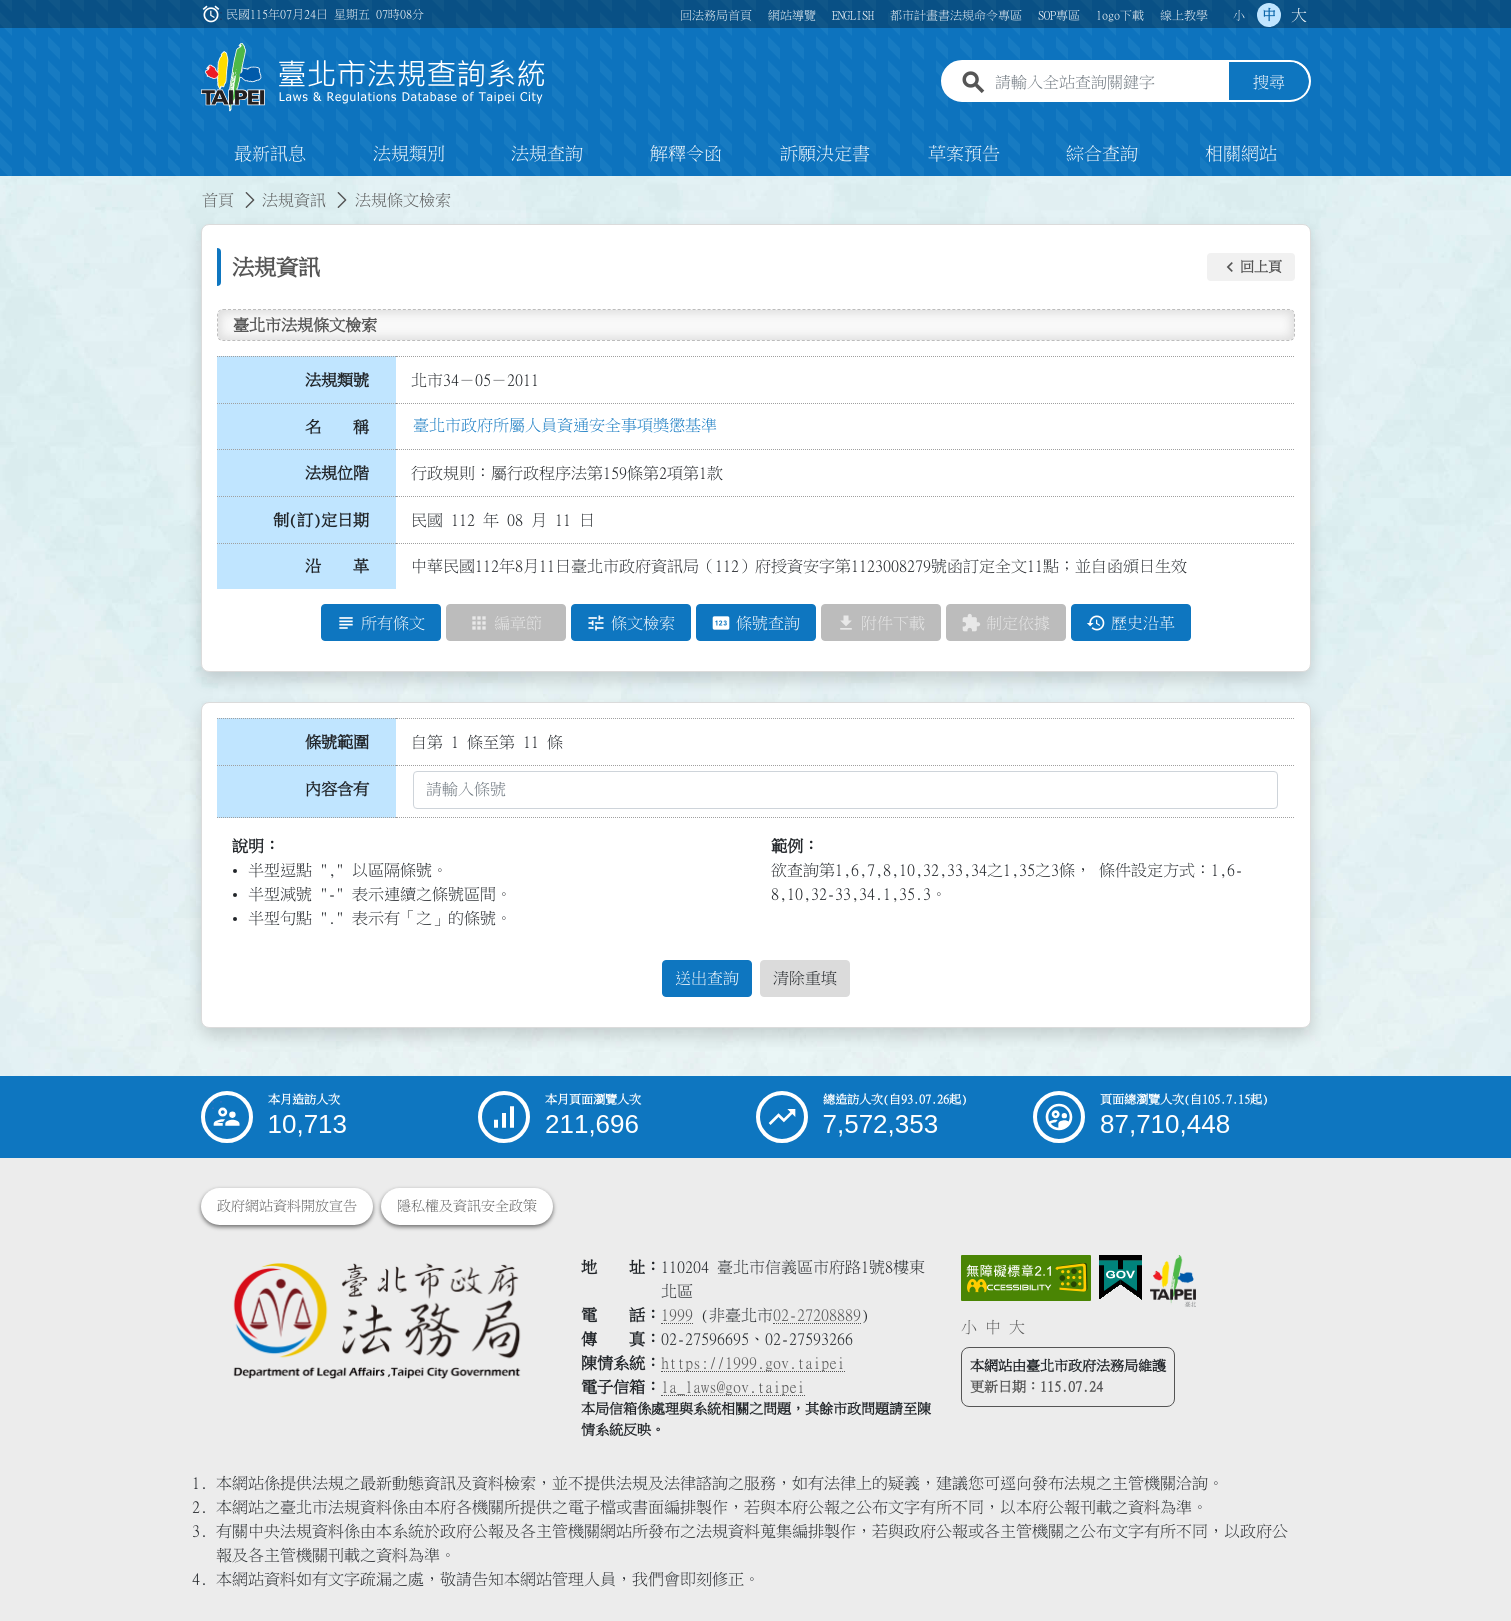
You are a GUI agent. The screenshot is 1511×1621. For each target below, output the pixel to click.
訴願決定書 (825, 154)
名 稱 (337, 427)
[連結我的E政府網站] (1120, 1278)
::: (12, 188)
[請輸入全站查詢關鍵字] (1108, 83)
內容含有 (337, 789)
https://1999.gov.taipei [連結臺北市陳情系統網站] (753, 1363)
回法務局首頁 (716, 15)
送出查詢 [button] (707, 979)
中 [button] (1269, 15)
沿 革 (337, 567)
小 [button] (1239, 15)
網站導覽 (792, 15)
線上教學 (1184, 15)
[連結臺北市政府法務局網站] (376, 1319)
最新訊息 (270, 154)
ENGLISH (853, 15)
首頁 (218, 200)
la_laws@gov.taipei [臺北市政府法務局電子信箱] (733, 1387)
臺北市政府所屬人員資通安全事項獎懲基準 (565, 425)
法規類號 (337, 380)
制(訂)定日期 (321, 520)
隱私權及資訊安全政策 (467, 1206)
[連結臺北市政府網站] (1173, 1281)
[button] (1251, 267)
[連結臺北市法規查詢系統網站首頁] (374, 77)
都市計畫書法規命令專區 (956, 15)
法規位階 (337, 473)
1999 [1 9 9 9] (677, 1315)
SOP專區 (1059, 15)
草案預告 (964, 154)
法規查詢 (547, 154)
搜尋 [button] (1269, 83)
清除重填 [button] (805, 979)
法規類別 (409, 154)
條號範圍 (337, 742)
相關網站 (1241, 154)
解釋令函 (686, 154)
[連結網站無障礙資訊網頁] (1026, 1278)
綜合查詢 (1102, 154)
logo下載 (1120, 15)
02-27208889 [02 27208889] (817, 1315)
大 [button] (1299, 15)
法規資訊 (294, 200)
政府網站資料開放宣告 (287, 1206)
